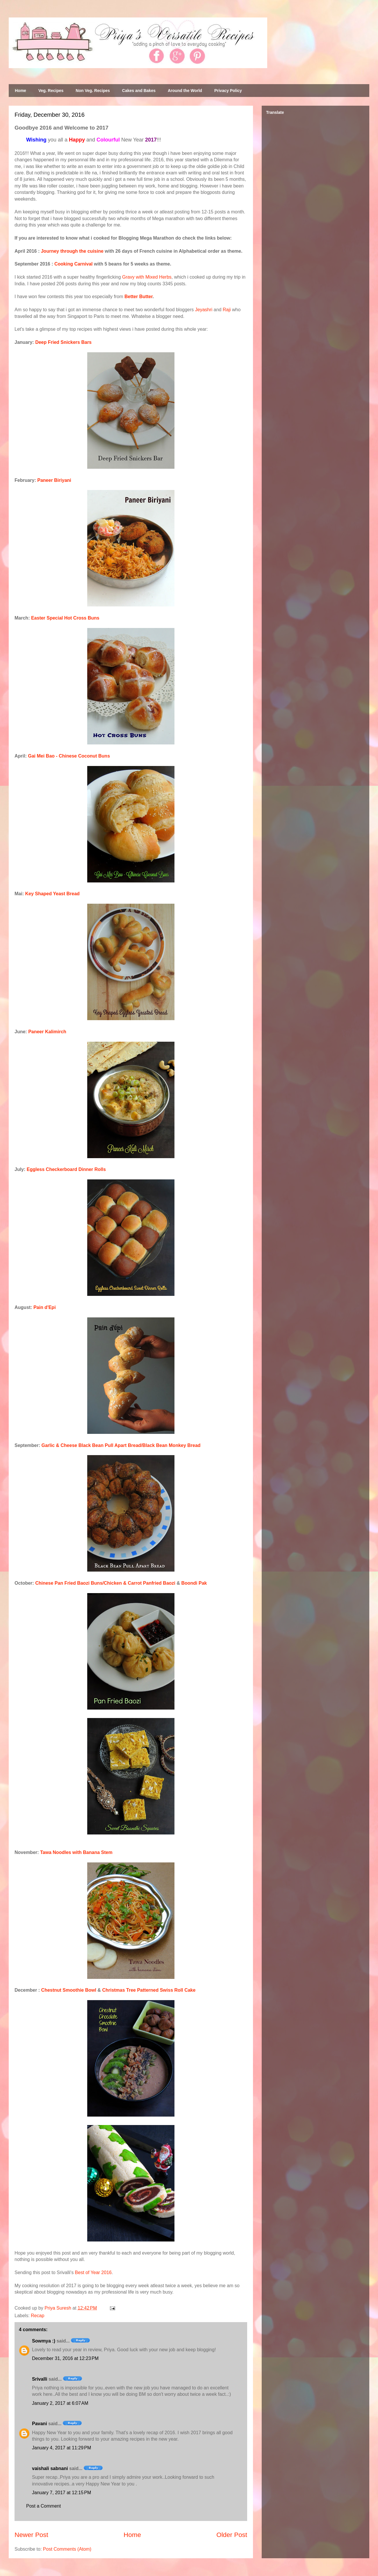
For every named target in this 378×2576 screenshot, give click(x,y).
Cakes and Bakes (139, 90)
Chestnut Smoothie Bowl (68, 1990)
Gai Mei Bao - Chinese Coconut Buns (69, 755)
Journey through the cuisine (72, 251)
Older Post (231, 2534)
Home (20, 90)
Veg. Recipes (50, 90)
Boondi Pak (194, 1583)
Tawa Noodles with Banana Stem (76, 1852)
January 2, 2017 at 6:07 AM (60, 2403)
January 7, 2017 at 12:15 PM (61, 2492)
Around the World (185, 90)
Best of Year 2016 (93, 2272)
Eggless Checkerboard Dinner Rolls (66, 1169)
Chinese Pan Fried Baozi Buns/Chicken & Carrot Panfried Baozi (105, 1583)
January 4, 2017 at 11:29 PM (61, 2447)
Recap (37, 2315)
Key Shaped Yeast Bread (52, 893)
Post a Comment (43, 2506)
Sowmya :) (43, 2340)
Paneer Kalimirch (47, 1031)
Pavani (39, 2423)
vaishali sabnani (50, 2468)
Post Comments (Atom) (67, 2549)
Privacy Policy (228, 90)
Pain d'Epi (44, 1307)
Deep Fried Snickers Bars (63, 342)
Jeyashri (204, 309)
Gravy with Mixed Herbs (147, 277)
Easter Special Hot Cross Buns (65, 617)
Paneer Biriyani (54, 480)
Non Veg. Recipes (93, 90)
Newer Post (31, 2534)
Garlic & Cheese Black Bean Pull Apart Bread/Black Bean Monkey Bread (120, 1445)
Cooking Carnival (73, 263)
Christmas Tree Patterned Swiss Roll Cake (148, 1990)
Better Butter (138, 296)
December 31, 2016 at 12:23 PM (65, 2358)
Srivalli (39, 2379)
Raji (227, 309)
